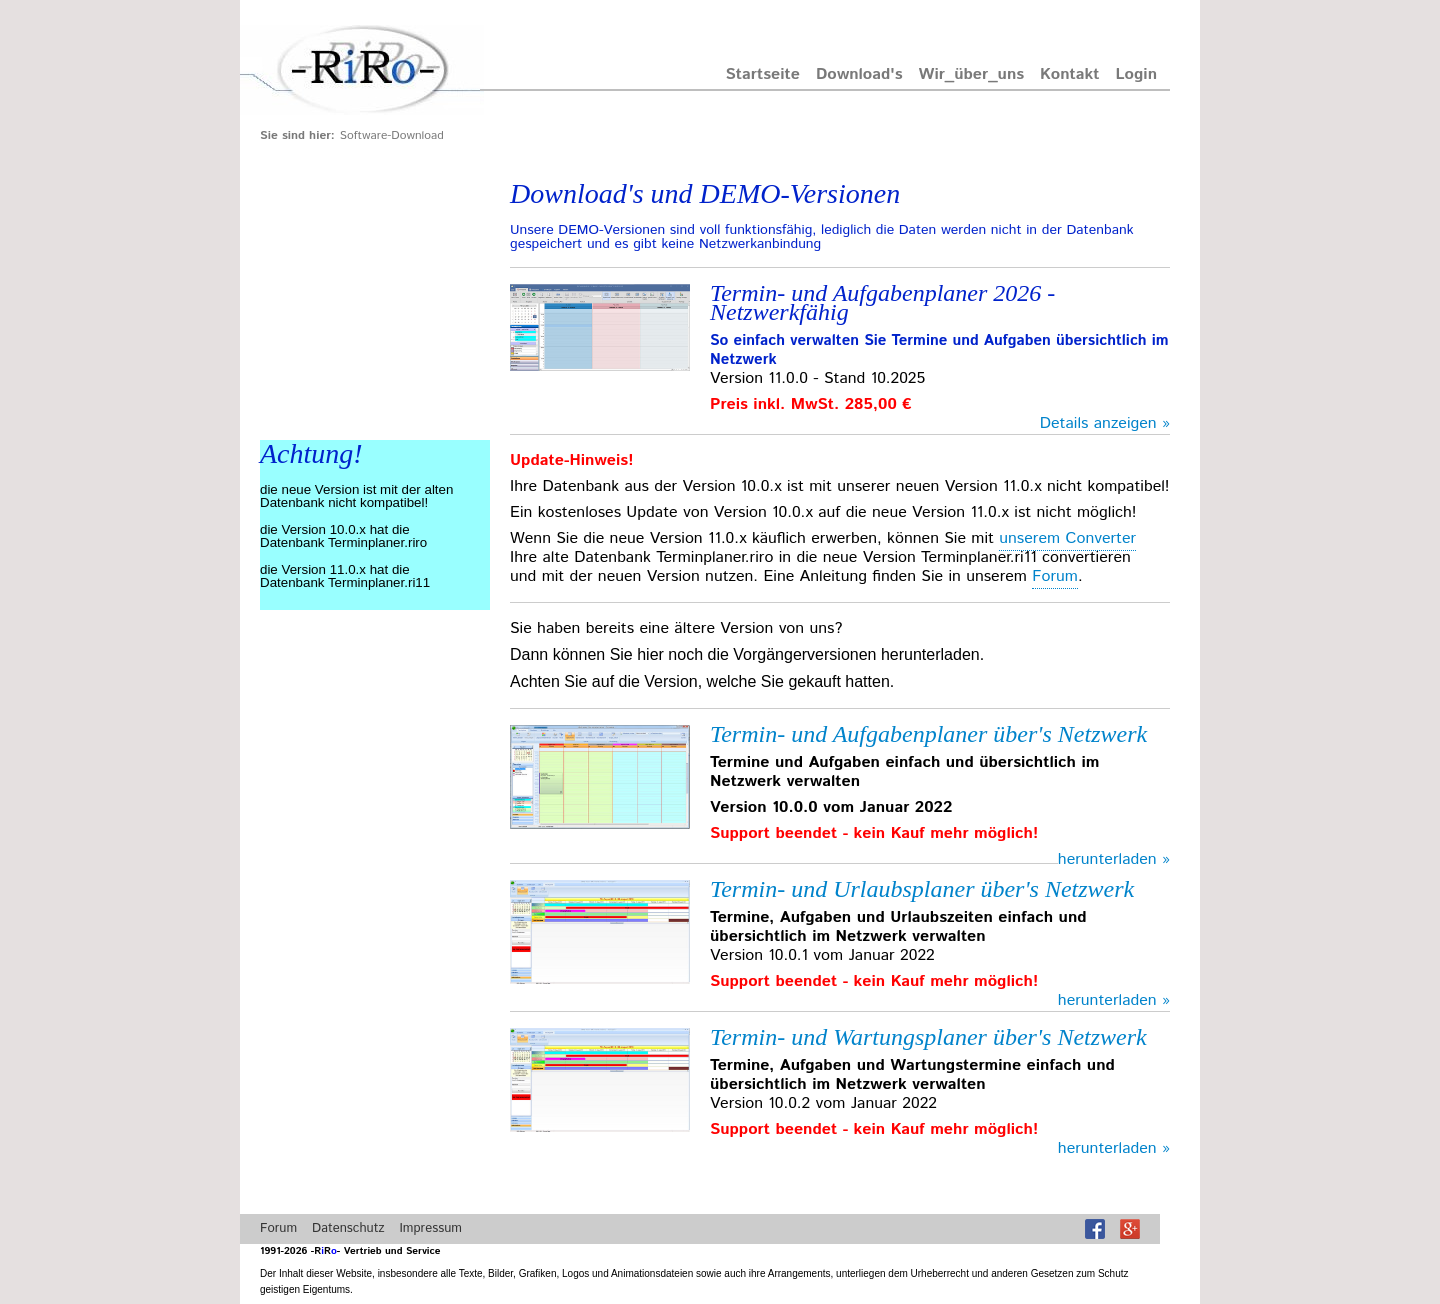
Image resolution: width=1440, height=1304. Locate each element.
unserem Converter (1067, 538)
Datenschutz (348, 1228)
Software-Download (392, 135)
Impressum (430, 1228)
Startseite (763, 74)
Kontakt (1069, 74)
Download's (859, 74)
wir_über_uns (972, 74)
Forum (1055, 576)
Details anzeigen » (1105, 423)
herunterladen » (1114, 859)
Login (1137, 74)
